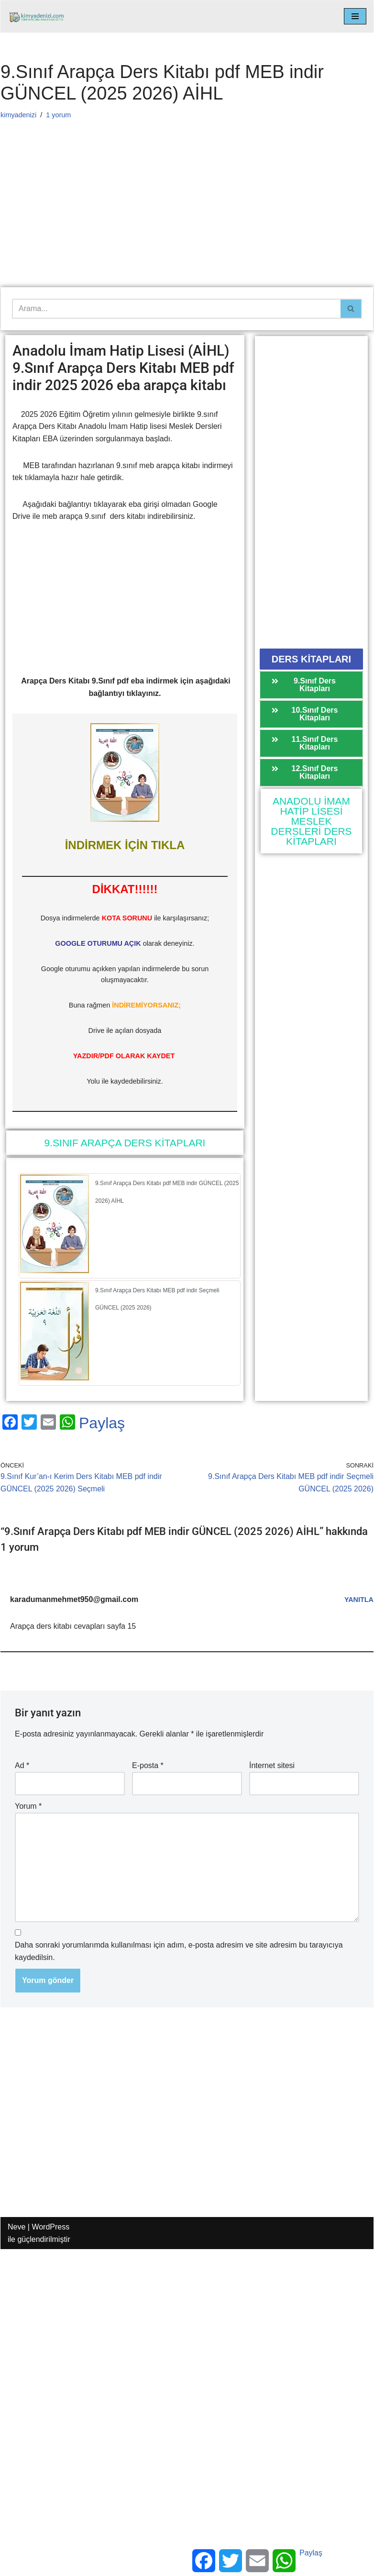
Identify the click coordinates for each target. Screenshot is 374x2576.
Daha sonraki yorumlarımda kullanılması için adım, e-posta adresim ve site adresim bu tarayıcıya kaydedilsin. (179, 1951)
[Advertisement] (183, 216)
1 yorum (58, 115)
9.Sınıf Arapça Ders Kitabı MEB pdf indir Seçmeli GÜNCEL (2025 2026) (157, 1299)
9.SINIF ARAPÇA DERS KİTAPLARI (125, 1142)
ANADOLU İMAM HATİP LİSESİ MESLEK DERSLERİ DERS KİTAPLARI (311, 821)
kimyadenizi (18, 115)
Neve (16, 2227)
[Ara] (176, 309)
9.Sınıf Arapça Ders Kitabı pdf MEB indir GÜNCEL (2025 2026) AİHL (167, 1192)
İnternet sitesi (272, 1765)
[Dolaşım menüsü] (355, 16)
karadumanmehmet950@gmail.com (74, 1599)
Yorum (28, 1806)
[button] (311, 659)
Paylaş (102, 1423)
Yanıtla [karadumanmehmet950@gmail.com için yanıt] (359, 1599)
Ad (22, 1765)
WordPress (50, 2227)
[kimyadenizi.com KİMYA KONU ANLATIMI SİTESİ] (39, 16)
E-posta (148, 1765)
